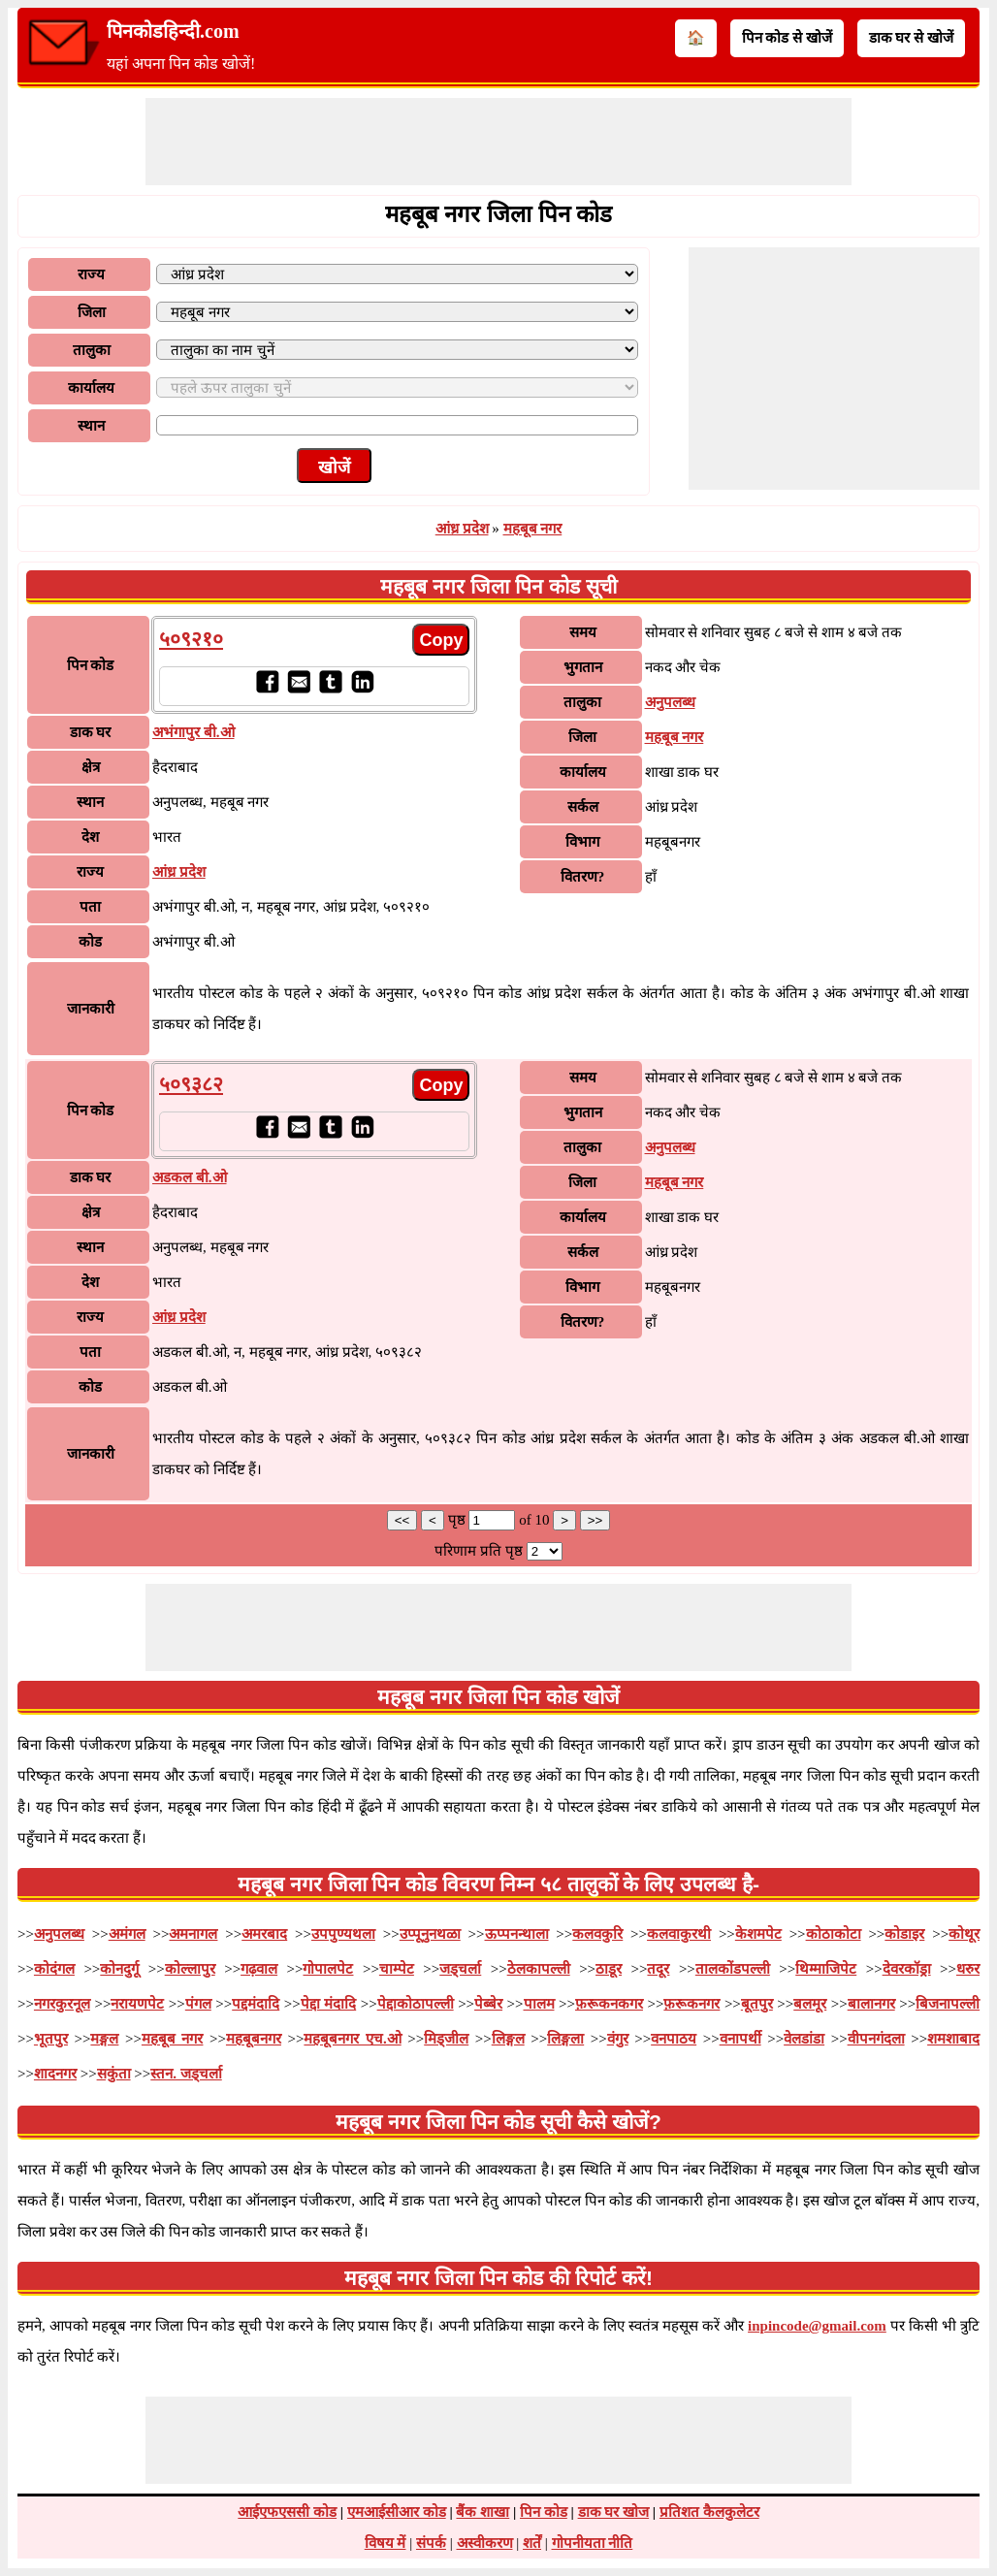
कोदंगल (54, 1969)
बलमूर (809, 2004)
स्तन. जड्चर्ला (186, 2073)
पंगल (198, 2004)
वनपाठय (673, 2038)
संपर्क (431, 2543)
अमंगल (127, 1934)
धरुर (968, 1969)
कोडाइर (904, 1934)
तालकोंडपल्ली (732, 1969)
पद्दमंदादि (255, 2004)
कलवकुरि (597, 1934)
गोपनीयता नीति (592, 2543)
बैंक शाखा (482, 2512)
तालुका (92, 350)
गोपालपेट (328, 1969)
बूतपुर (757, 2004)
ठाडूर (608, 1969)
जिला (92, 312)
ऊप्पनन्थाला (517, 1934)
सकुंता (114, 2073)
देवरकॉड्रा (907, 1969)
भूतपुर (51, 2038)
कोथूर (964, 1934)
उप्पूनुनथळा (430, 1934)
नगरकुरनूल (62, 2004)
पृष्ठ (458, 1520)
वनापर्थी (740, 2038)
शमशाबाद (953, 2038)
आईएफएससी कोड (287, 2512)
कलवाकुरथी (679, 1934)
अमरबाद (264, 1934)
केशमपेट (758, 1934)
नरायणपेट (137, 2004)
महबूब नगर (533, 528)
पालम (539, 2004)
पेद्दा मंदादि (329, 2004)
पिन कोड (543, 2512)
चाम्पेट (396, 1969)
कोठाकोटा (833, 1934)
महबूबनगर (253, 2038)
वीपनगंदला (876, 2038)
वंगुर (617, 2038)
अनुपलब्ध (670, 702)
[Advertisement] (498, 141)
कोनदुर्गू (119, 1969)
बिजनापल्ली (948, 2004)
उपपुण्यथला (343, 1934)
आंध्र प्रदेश (462, 528)
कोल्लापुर (190, 1969)
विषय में (385, 2543)
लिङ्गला (565, 2038)
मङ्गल (104, 2038)
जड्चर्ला (460, 1969)
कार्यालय (91, 388)
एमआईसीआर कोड (396, 2512)
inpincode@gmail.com (817, 2326)
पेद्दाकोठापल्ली (415, 2004)
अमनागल (193, 1934)
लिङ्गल (508, 2038)
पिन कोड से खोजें (787, 38)
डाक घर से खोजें (911, 38)
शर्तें (532, 2543)
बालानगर (871, 2004)
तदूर (658, 1969)
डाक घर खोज (614, 2512)
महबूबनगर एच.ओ (352, 2038)
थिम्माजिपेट (825, 1969)
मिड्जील (446, 2038)
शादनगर (55, 2073)
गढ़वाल (259, 1969)
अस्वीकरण (485, 2543)
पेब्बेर (488, 2004)
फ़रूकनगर (691, 2004)
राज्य (91, 274)
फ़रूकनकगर (609, 2004)
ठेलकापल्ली (538, 1969)
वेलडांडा (804, 2038)
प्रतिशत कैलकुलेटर (709, 2512)
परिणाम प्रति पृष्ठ (478, 1551)
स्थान (91, 426)
